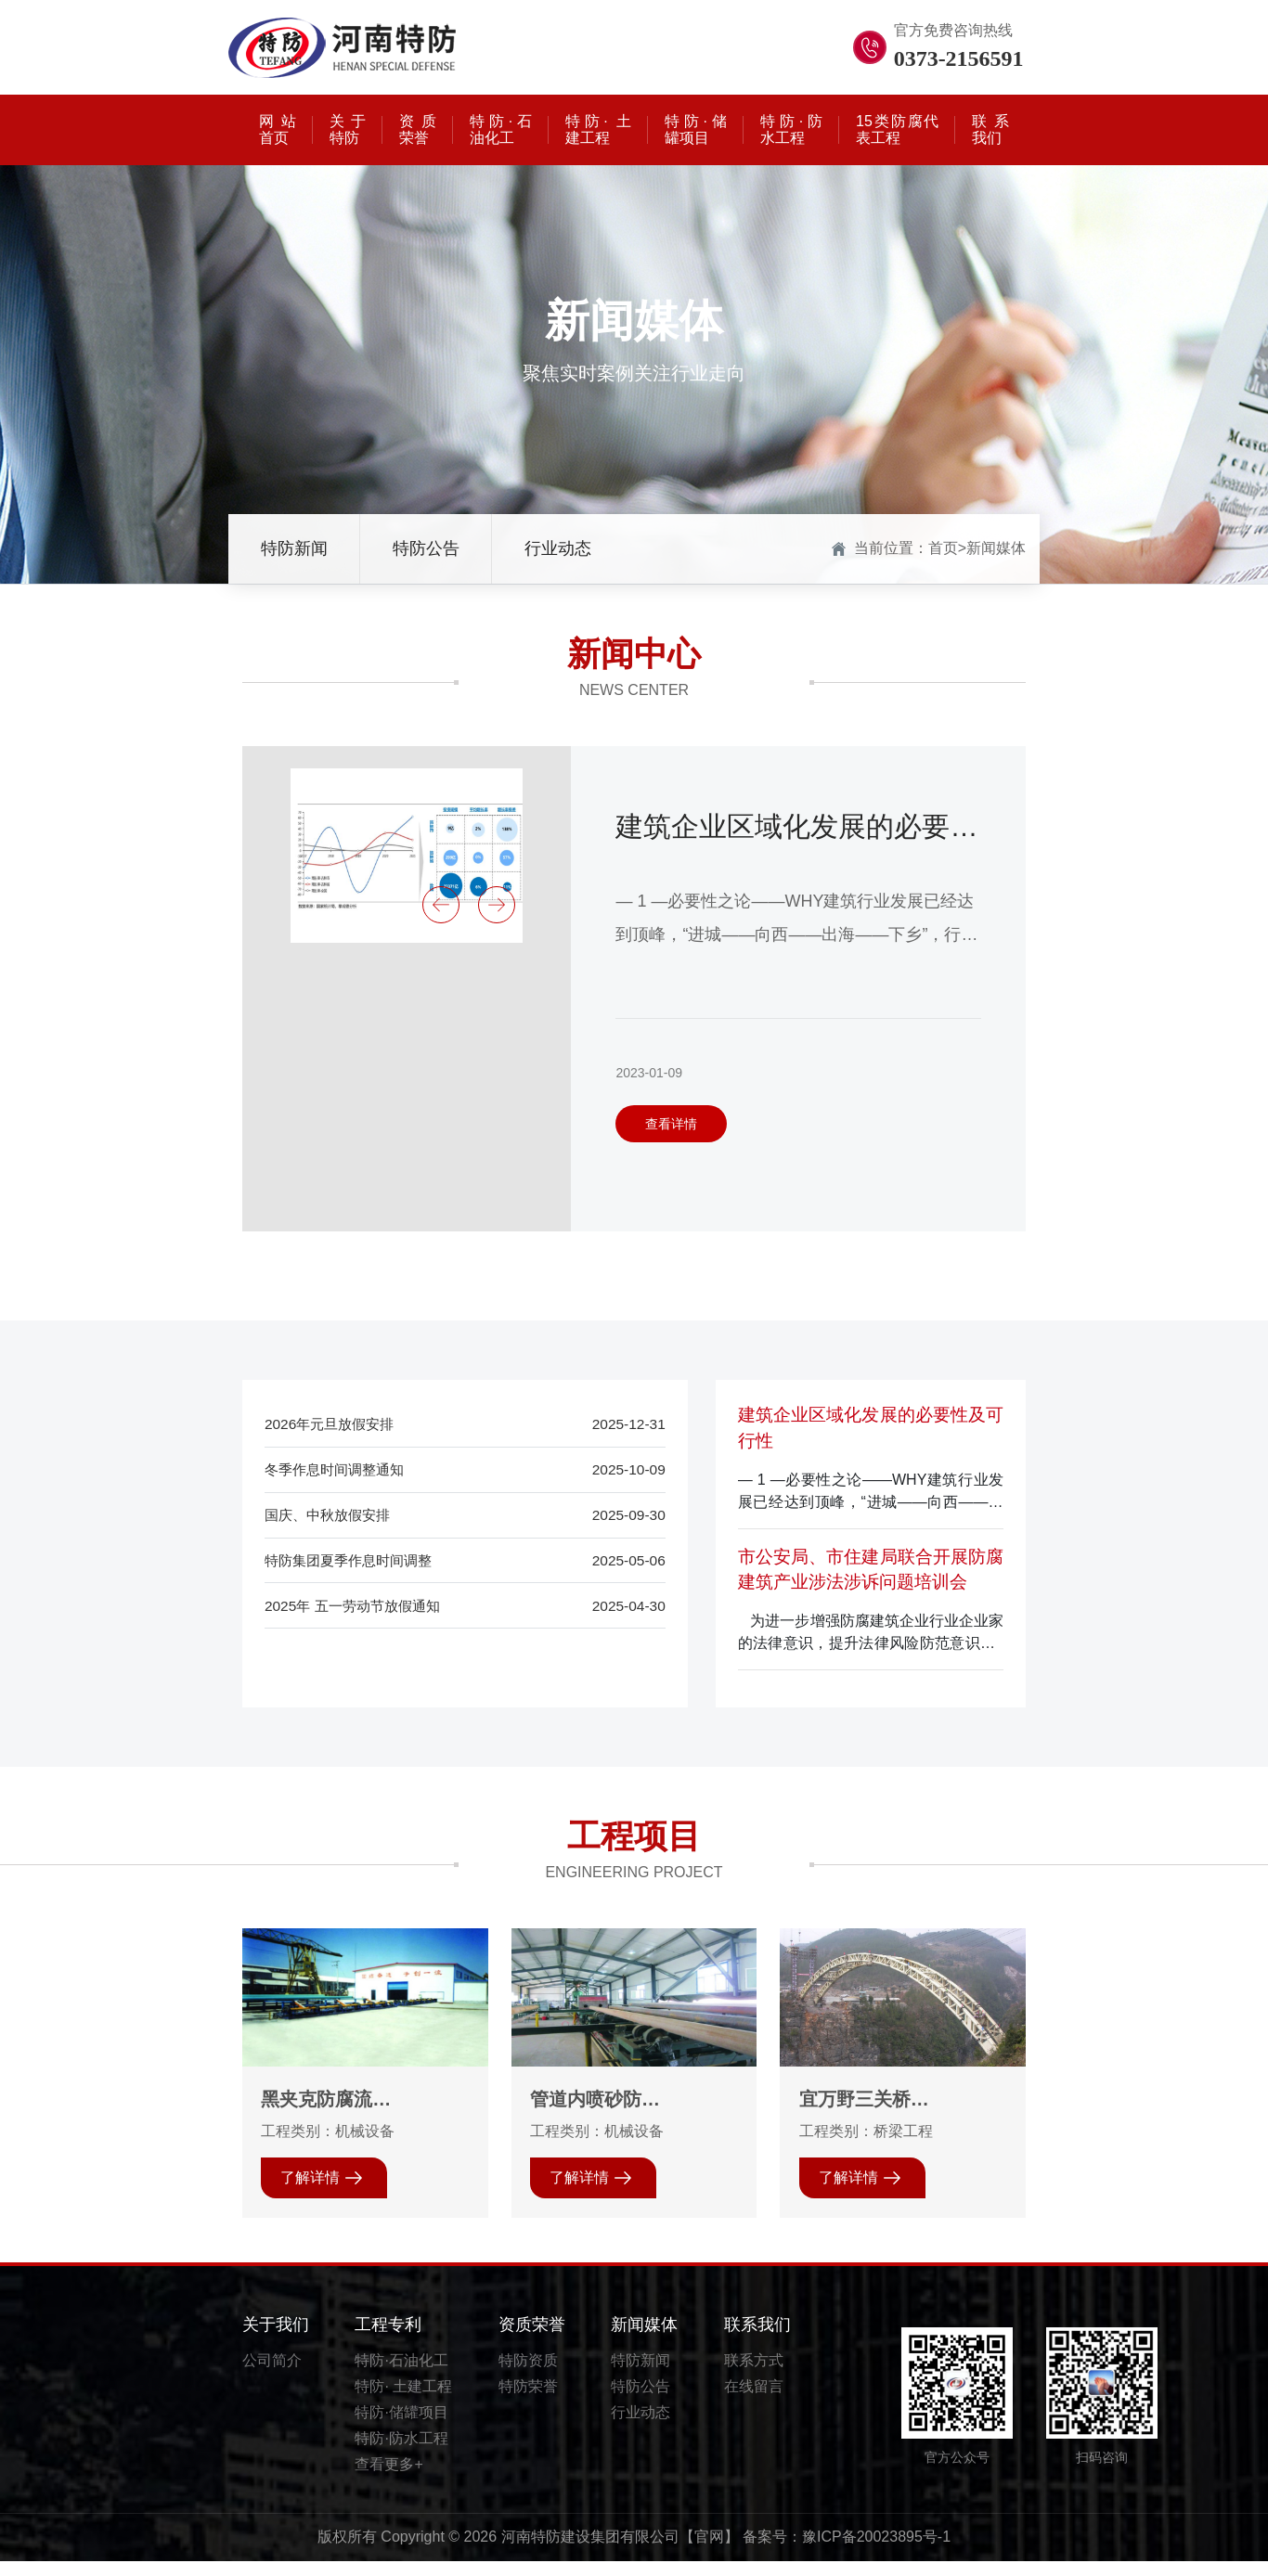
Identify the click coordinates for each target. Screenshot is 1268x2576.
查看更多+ (388, 2479)
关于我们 (275, 2339)
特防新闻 (294, 547)
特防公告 (426, 547)
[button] (440, 904)
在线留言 (753, 2401)
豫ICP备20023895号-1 (876, 2552)
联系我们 (757, 2339)
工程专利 (388, 2339)
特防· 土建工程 (403, 2401)
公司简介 (272, 2375)
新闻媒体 (996, 547)
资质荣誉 (531, 2339)
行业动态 (558, 547)
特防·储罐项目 (401, 2427)
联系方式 (753, 2375)
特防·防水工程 (401, 2453)
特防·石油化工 (401, 2375)
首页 (943, 547)
